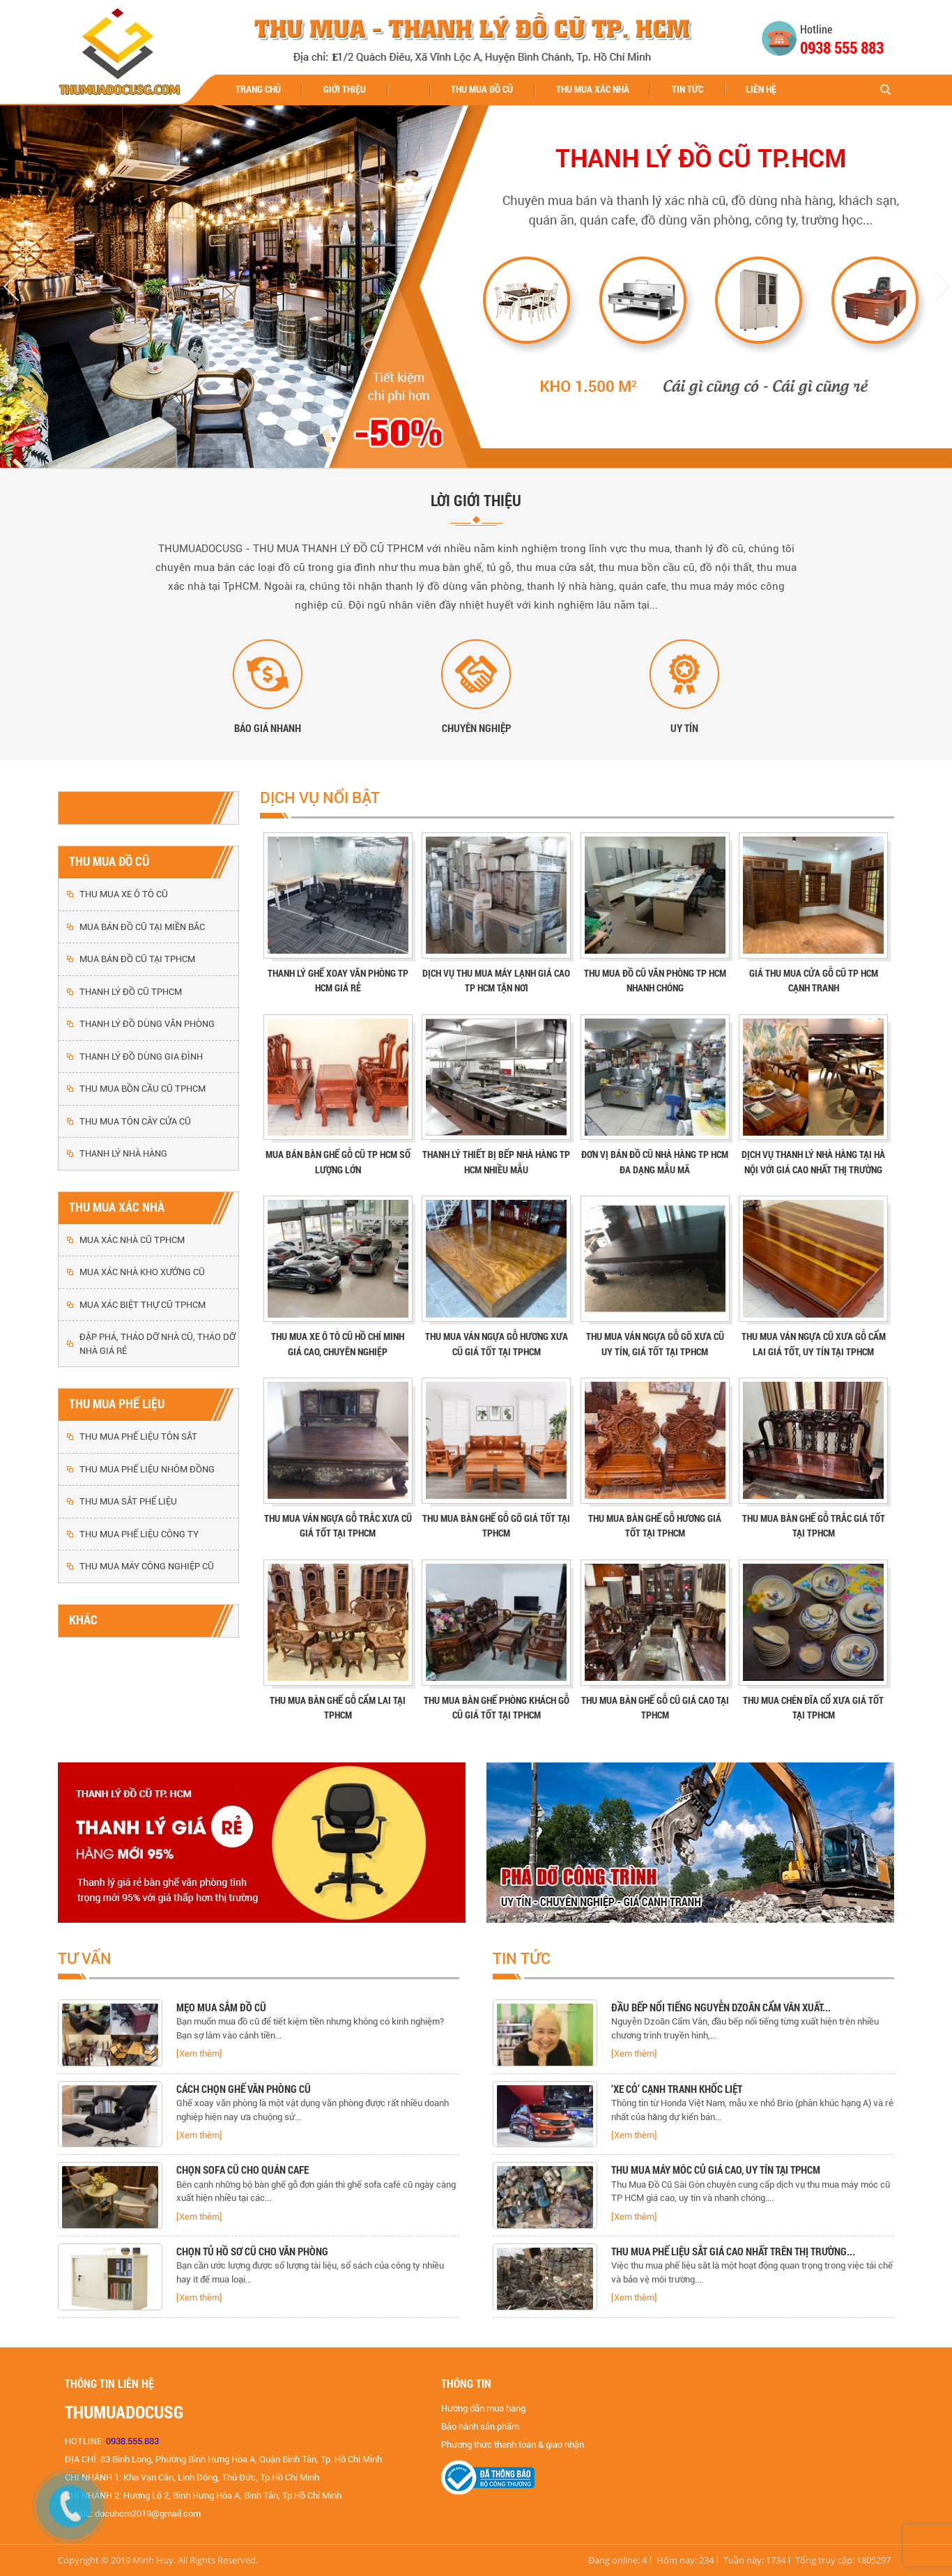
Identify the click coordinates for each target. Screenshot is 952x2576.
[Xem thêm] (199, 2053)
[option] (258, 2036)
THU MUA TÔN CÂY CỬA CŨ (135, 1121)
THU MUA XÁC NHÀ (592, 89)
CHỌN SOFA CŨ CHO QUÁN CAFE (242, 2170)
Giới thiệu (344, 89)
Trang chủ (258, 89)
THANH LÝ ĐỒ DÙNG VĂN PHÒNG (147, 1024)
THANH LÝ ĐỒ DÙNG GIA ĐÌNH (141, 1056)
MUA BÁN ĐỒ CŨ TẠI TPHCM (137, 959)
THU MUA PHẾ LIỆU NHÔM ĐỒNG (147, 1469)
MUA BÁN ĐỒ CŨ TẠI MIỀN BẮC (142, 927)
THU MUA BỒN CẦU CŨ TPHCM (142, 1088)
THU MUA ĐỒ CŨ (482, 89)
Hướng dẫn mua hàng (483, 2408)
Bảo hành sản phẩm (480, 2426)
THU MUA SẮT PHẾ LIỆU (128, 1501)
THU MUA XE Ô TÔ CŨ (123, 894)
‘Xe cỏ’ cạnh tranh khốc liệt (676, 2089)
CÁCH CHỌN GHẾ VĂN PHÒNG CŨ (243, 2089)
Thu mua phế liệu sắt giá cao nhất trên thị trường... (733, 2251)
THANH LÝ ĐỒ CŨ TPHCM (130, 991)
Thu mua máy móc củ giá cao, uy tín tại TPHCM (715, 2170)
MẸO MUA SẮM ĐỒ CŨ (221, 2007)
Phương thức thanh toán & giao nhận (512, 2444)
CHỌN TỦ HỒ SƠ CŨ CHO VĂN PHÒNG (252, 2251)
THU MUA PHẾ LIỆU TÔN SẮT (138, 1436)
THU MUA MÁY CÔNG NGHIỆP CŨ (146, 1566)
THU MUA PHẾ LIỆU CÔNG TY (139, 1534)
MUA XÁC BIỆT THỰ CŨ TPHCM (142, 1305)
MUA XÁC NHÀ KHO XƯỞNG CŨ (142, 1272)
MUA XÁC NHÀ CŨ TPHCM (132, 1240)
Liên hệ (761, 89)
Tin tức (687, 89)
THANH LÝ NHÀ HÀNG (123, 1153)
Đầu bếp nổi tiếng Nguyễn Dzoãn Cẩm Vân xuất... (721, 2007)
